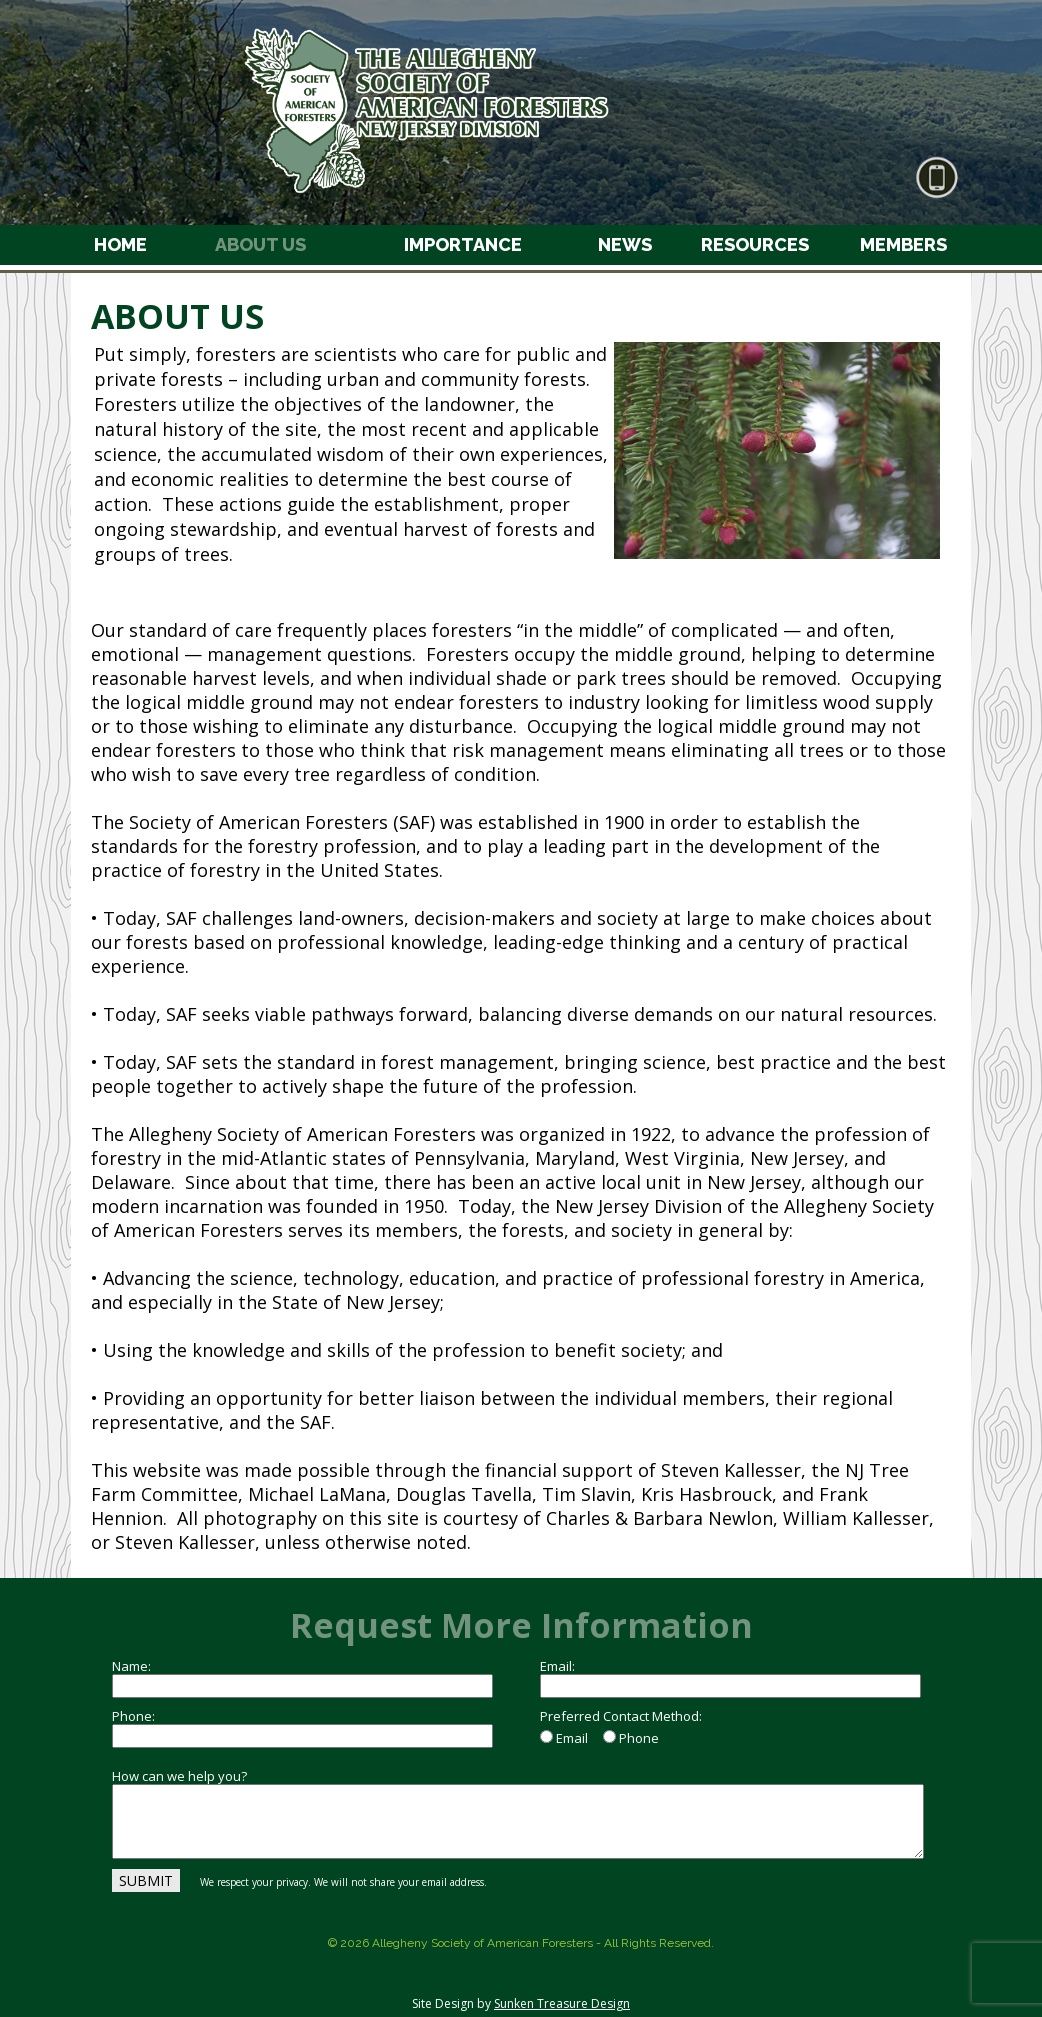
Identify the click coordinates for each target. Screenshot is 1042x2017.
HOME (120, 244)
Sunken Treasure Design (562, 2003)
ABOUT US (260, 244)
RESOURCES (755, 244)
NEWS (625, 244)
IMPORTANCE (463, 244)
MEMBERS (903, 244)
